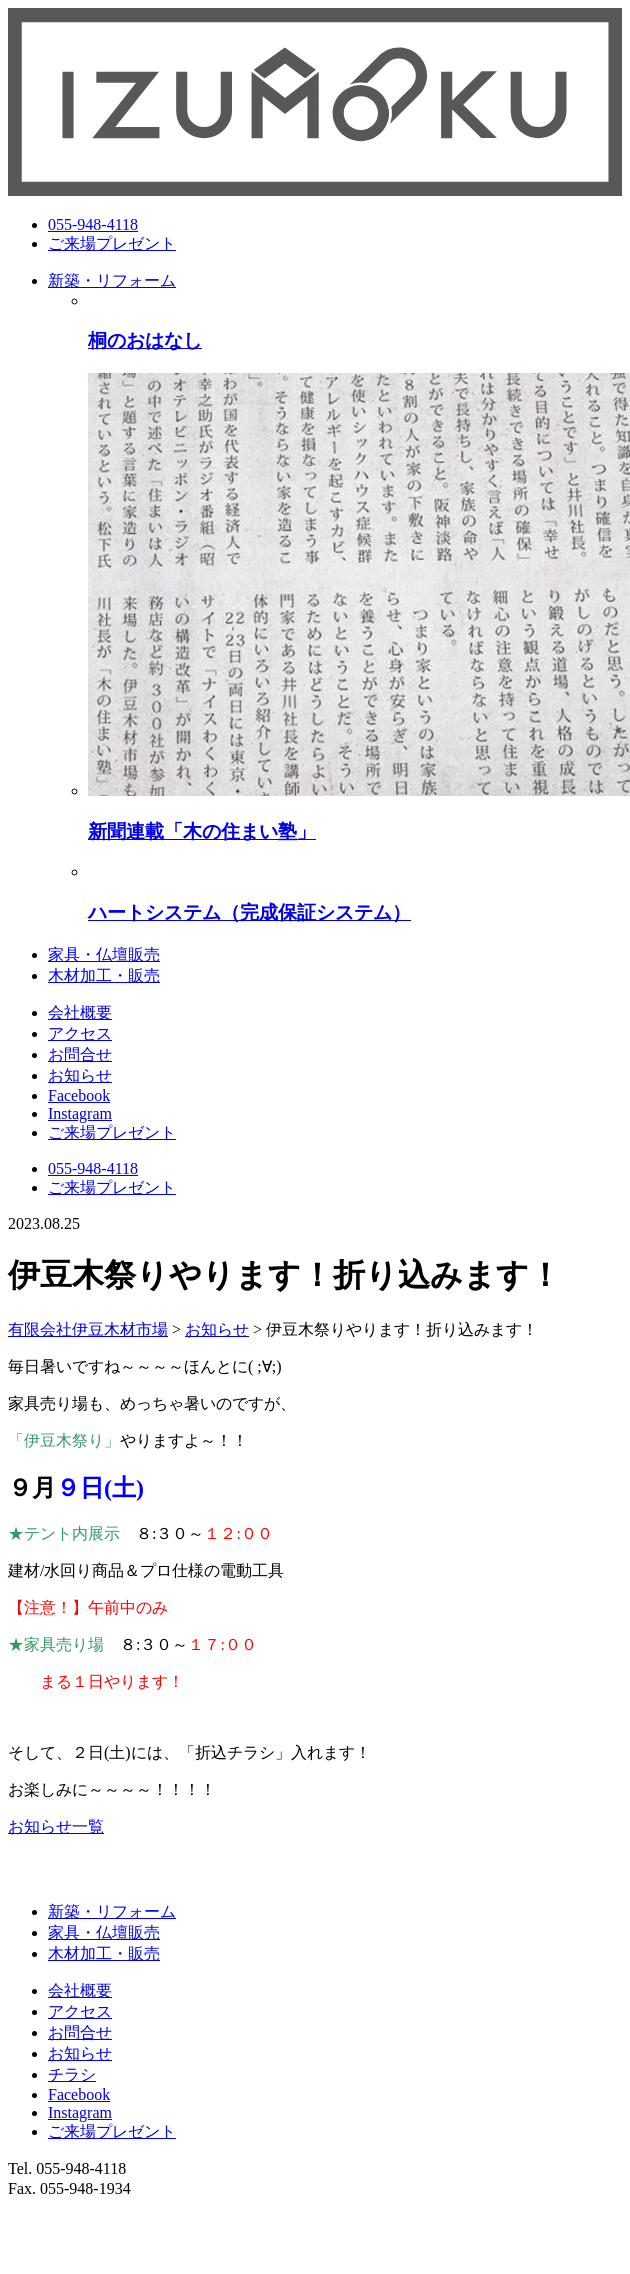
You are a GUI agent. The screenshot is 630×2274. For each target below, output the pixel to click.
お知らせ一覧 (56, 1826)
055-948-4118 (93, 224)
